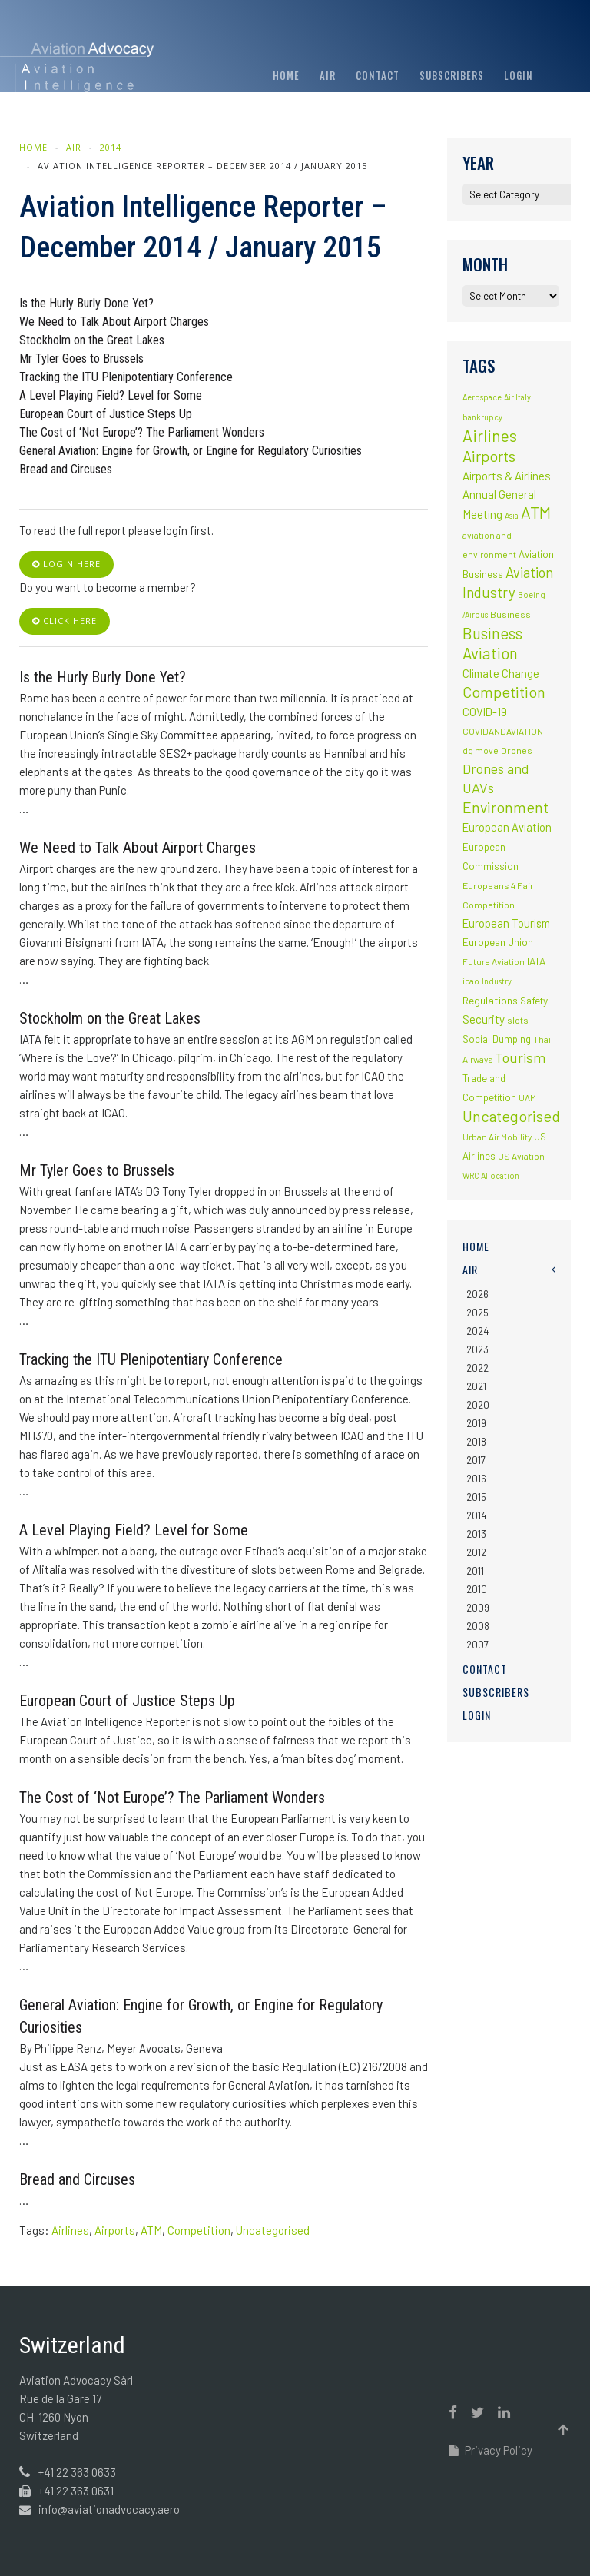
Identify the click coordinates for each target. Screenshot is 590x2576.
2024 (477, 1331)
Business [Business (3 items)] (510, 614)
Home (286, 75)
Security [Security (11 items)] (483, 1019)
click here (64, 620)
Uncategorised (273, 2230)
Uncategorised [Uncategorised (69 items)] (511, 1116)
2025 (477, 1312)
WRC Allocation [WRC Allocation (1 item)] (490, 1175)
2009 (477, 1608)
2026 (477, 1294)
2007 (477, 1644)
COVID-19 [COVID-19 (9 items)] (484, 712)
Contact (377, 75)
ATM (151, 2230)
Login (518, 75)
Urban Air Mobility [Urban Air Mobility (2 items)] (497, 1136)
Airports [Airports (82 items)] (488, 455)
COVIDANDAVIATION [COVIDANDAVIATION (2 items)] (502, 730)
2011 (475, 1571)
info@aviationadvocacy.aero (109, 2509)
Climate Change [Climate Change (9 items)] (500, 673)
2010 (476, 1589)
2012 (476, 1552)
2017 (476, 1460)
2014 (110, 147)
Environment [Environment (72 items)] (505, 807)
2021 (476, 1386)
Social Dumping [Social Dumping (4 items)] (496, 1039)
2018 (476, 1442)
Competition (198, 2230)
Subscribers (451, 75)
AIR (328, 75)
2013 (476, 1534)
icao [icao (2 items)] (470, 980)
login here (66, 563)
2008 (477, 1626)
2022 (477, 1368)
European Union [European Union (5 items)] (497, 942)
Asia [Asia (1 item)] (512, 515)
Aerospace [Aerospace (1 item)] (482, 397)
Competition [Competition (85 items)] (503, 691)
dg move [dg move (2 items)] (480, 750)
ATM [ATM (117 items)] (536, 512)
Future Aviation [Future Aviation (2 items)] (493, 961)
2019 (476, 1423)
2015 (476, 1497)
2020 (477, 1405)
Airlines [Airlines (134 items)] (489, 435)
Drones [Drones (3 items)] (516, 750)
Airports (114, 2230)
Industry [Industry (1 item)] (497, 981)
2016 (476, 1478)
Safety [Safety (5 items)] (534, 1000)
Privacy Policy (490, 2450)
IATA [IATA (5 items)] (536, 961)
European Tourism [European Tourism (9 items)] (506, 923)
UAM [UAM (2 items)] (527, 1097)
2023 (477, 1349)
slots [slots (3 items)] (518, 1019)
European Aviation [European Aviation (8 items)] (507, 827)
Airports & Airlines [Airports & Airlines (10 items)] (506, 476)
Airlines (70, 2230)
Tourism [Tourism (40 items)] (520, 1057)
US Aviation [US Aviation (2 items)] (521, 1155)
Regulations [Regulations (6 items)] (490, 1000)
